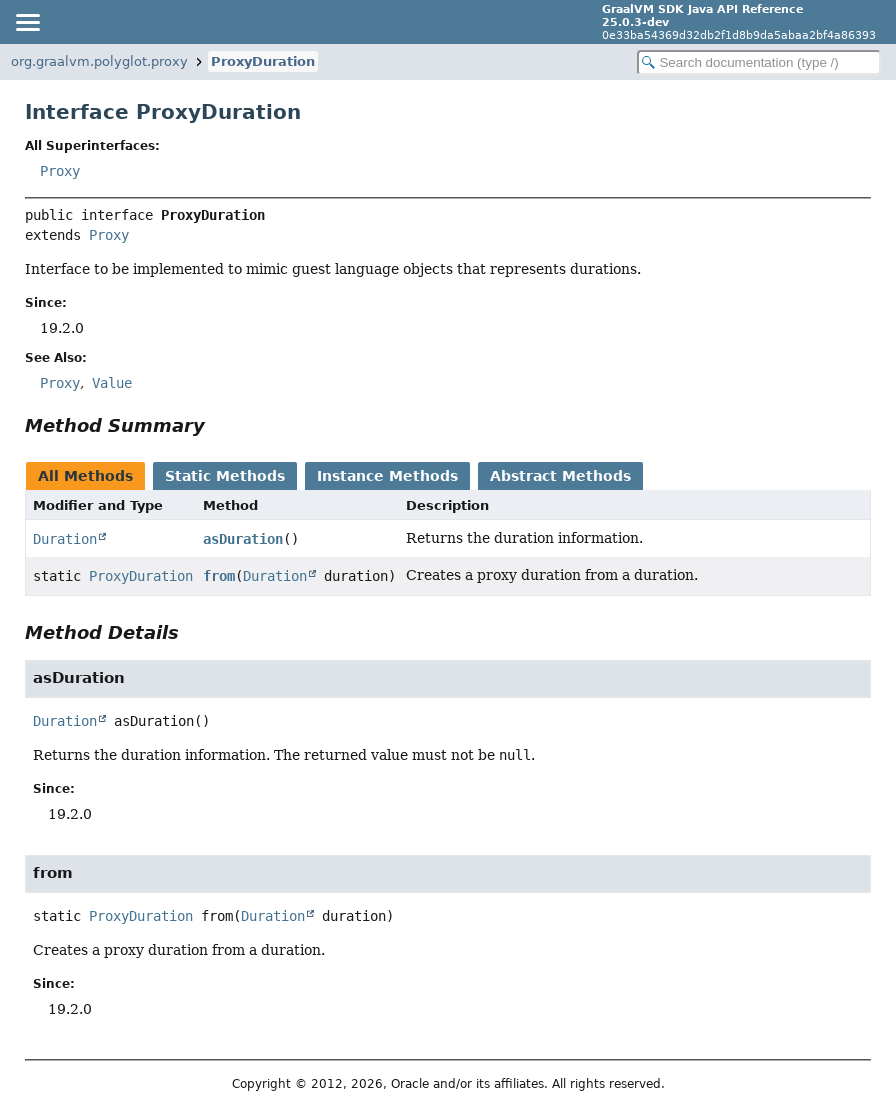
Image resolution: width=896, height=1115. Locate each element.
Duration (65, 539)
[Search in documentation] (759, 62)
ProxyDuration (263, 61)
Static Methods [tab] (225, 476)
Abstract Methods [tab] (560, 476)
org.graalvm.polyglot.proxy (99, 61)
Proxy (60, 171)
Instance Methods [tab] (387, 476)
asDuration (243, 539)
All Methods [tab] (85, 476)
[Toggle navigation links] (27, 22)
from (219, 576)
